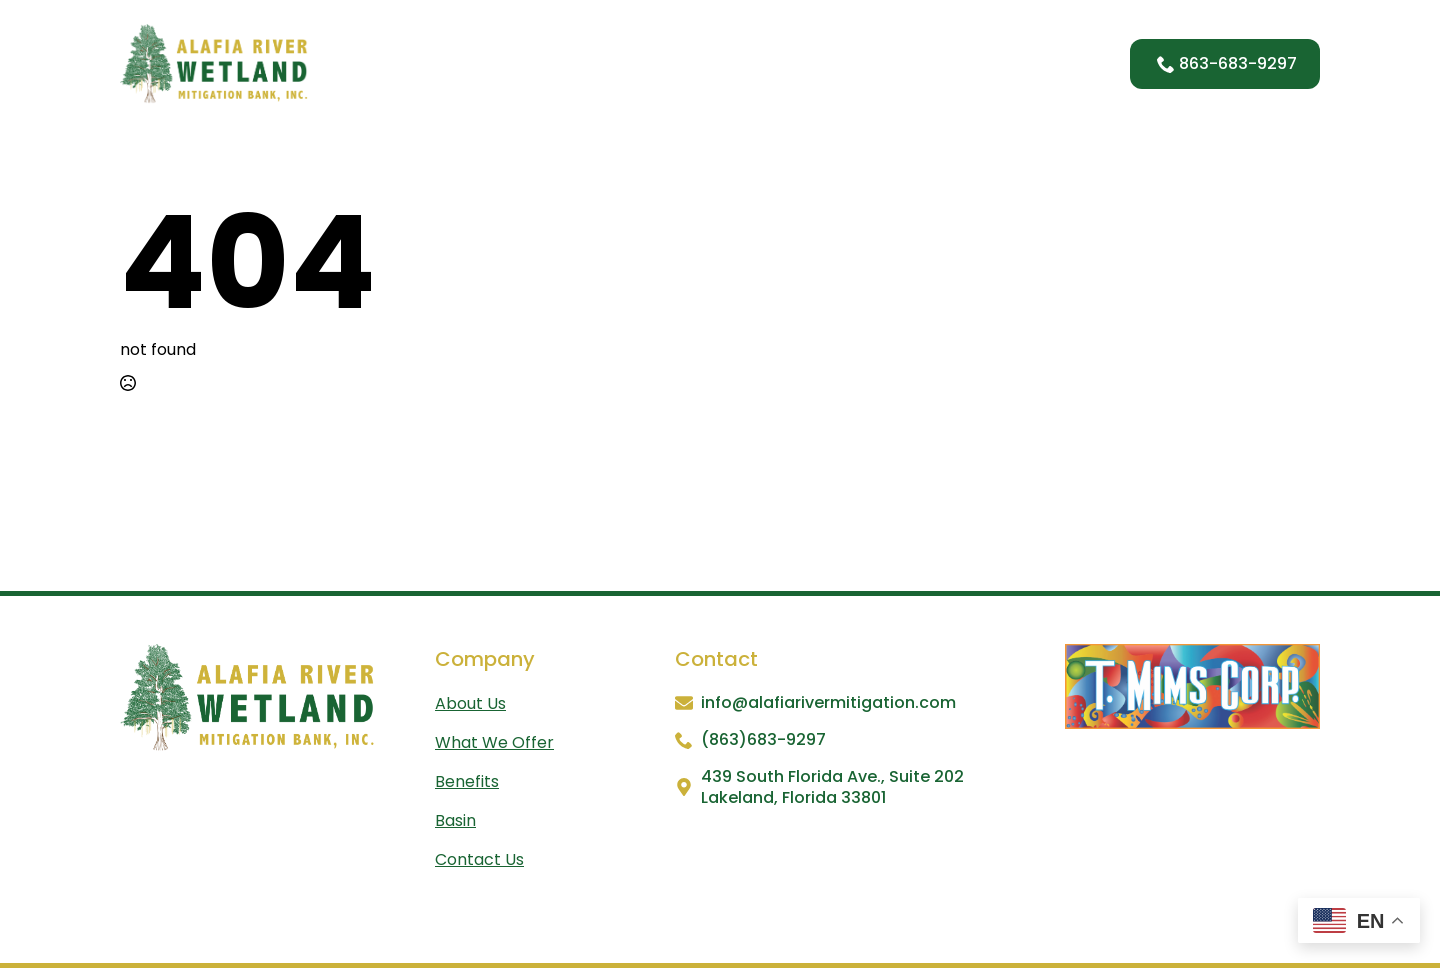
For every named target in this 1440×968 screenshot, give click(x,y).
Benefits (851, 63)
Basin (939, 63)
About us (470, 703)
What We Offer (723, 63)
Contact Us (1040, 63)
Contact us (479, 859)
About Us (592, 63)
